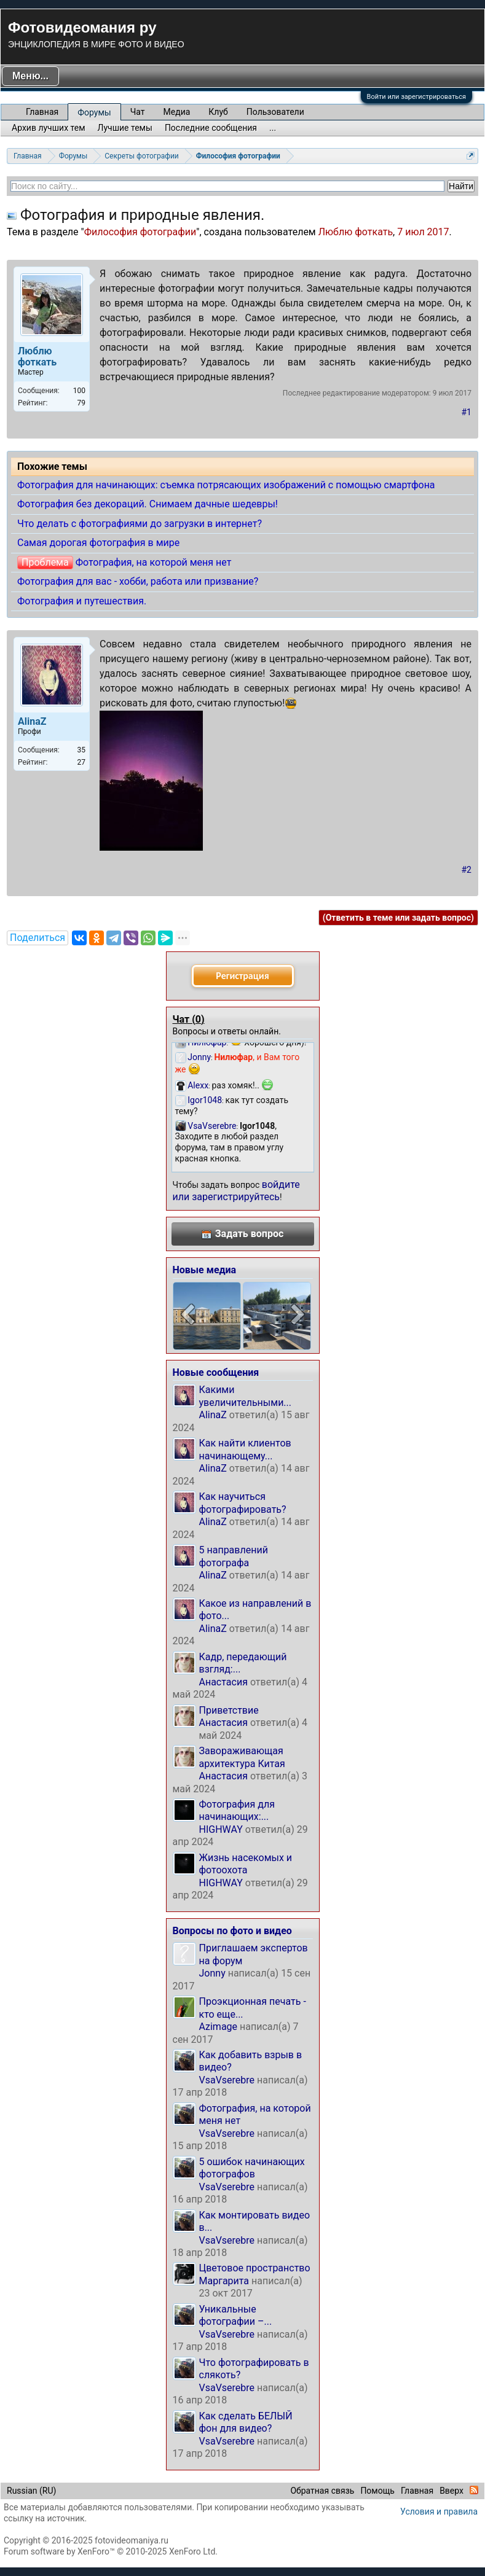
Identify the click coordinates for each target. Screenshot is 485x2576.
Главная (42, 112)
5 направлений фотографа (233, 1556)
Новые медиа (205, 1270)
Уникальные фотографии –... (235, 2315)
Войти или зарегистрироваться (416, 97)
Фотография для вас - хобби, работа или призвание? (137, 581)
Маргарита (224, 2281)
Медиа (177, 112)
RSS (474, 2490)
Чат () (189, 1019)
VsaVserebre (227, 2080)
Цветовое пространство (254, 2268)
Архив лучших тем (48, 128)
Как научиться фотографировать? (242, 1503)
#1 (467, 412)
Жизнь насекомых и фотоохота (246, 1864)
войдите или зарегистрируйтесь (236, 1191)
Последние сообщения (211, 128)
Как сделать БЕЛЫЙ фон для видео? (246, 2422)
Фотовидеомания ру (82, 27)
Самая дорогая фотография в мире (98, 542)
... (272, 128)
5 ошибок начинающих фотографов (252, 2168)
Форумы (94, 112)
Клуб (217, 112)
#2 (467, 870)
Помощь (377, 2491)
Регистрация (242, 976)
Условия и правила (439, 2511)
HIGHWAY (221, 1829)
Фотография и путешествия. (81, 601)
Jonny (212, 1973)
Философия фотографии (140, 232)
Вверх (451, 2491)
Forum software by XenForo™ (111, 2551)
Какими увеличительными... (245, 1396)
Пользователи (275, 112)
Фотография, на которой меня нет (154, 562)
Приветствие (229, 1710)
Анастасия (223, 1682)
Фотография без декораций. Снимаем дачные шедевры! (147, 504)
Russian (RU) (31, 2491)
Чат (137, 112)
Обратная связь (322, 2491)
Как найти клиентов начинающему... (245, 1449)
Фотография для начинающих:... (237, 1810)
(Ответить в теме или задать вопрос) (398, 918)
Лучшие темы (125, 128)
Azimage (218, 2026)
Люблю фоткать (355, 232)
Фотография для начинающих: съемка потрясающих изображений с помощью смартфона (226, 485)
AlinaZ (213, 1415)
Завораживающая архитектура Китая (242, 1757)
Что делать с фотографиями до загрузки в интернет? (139, 523)
